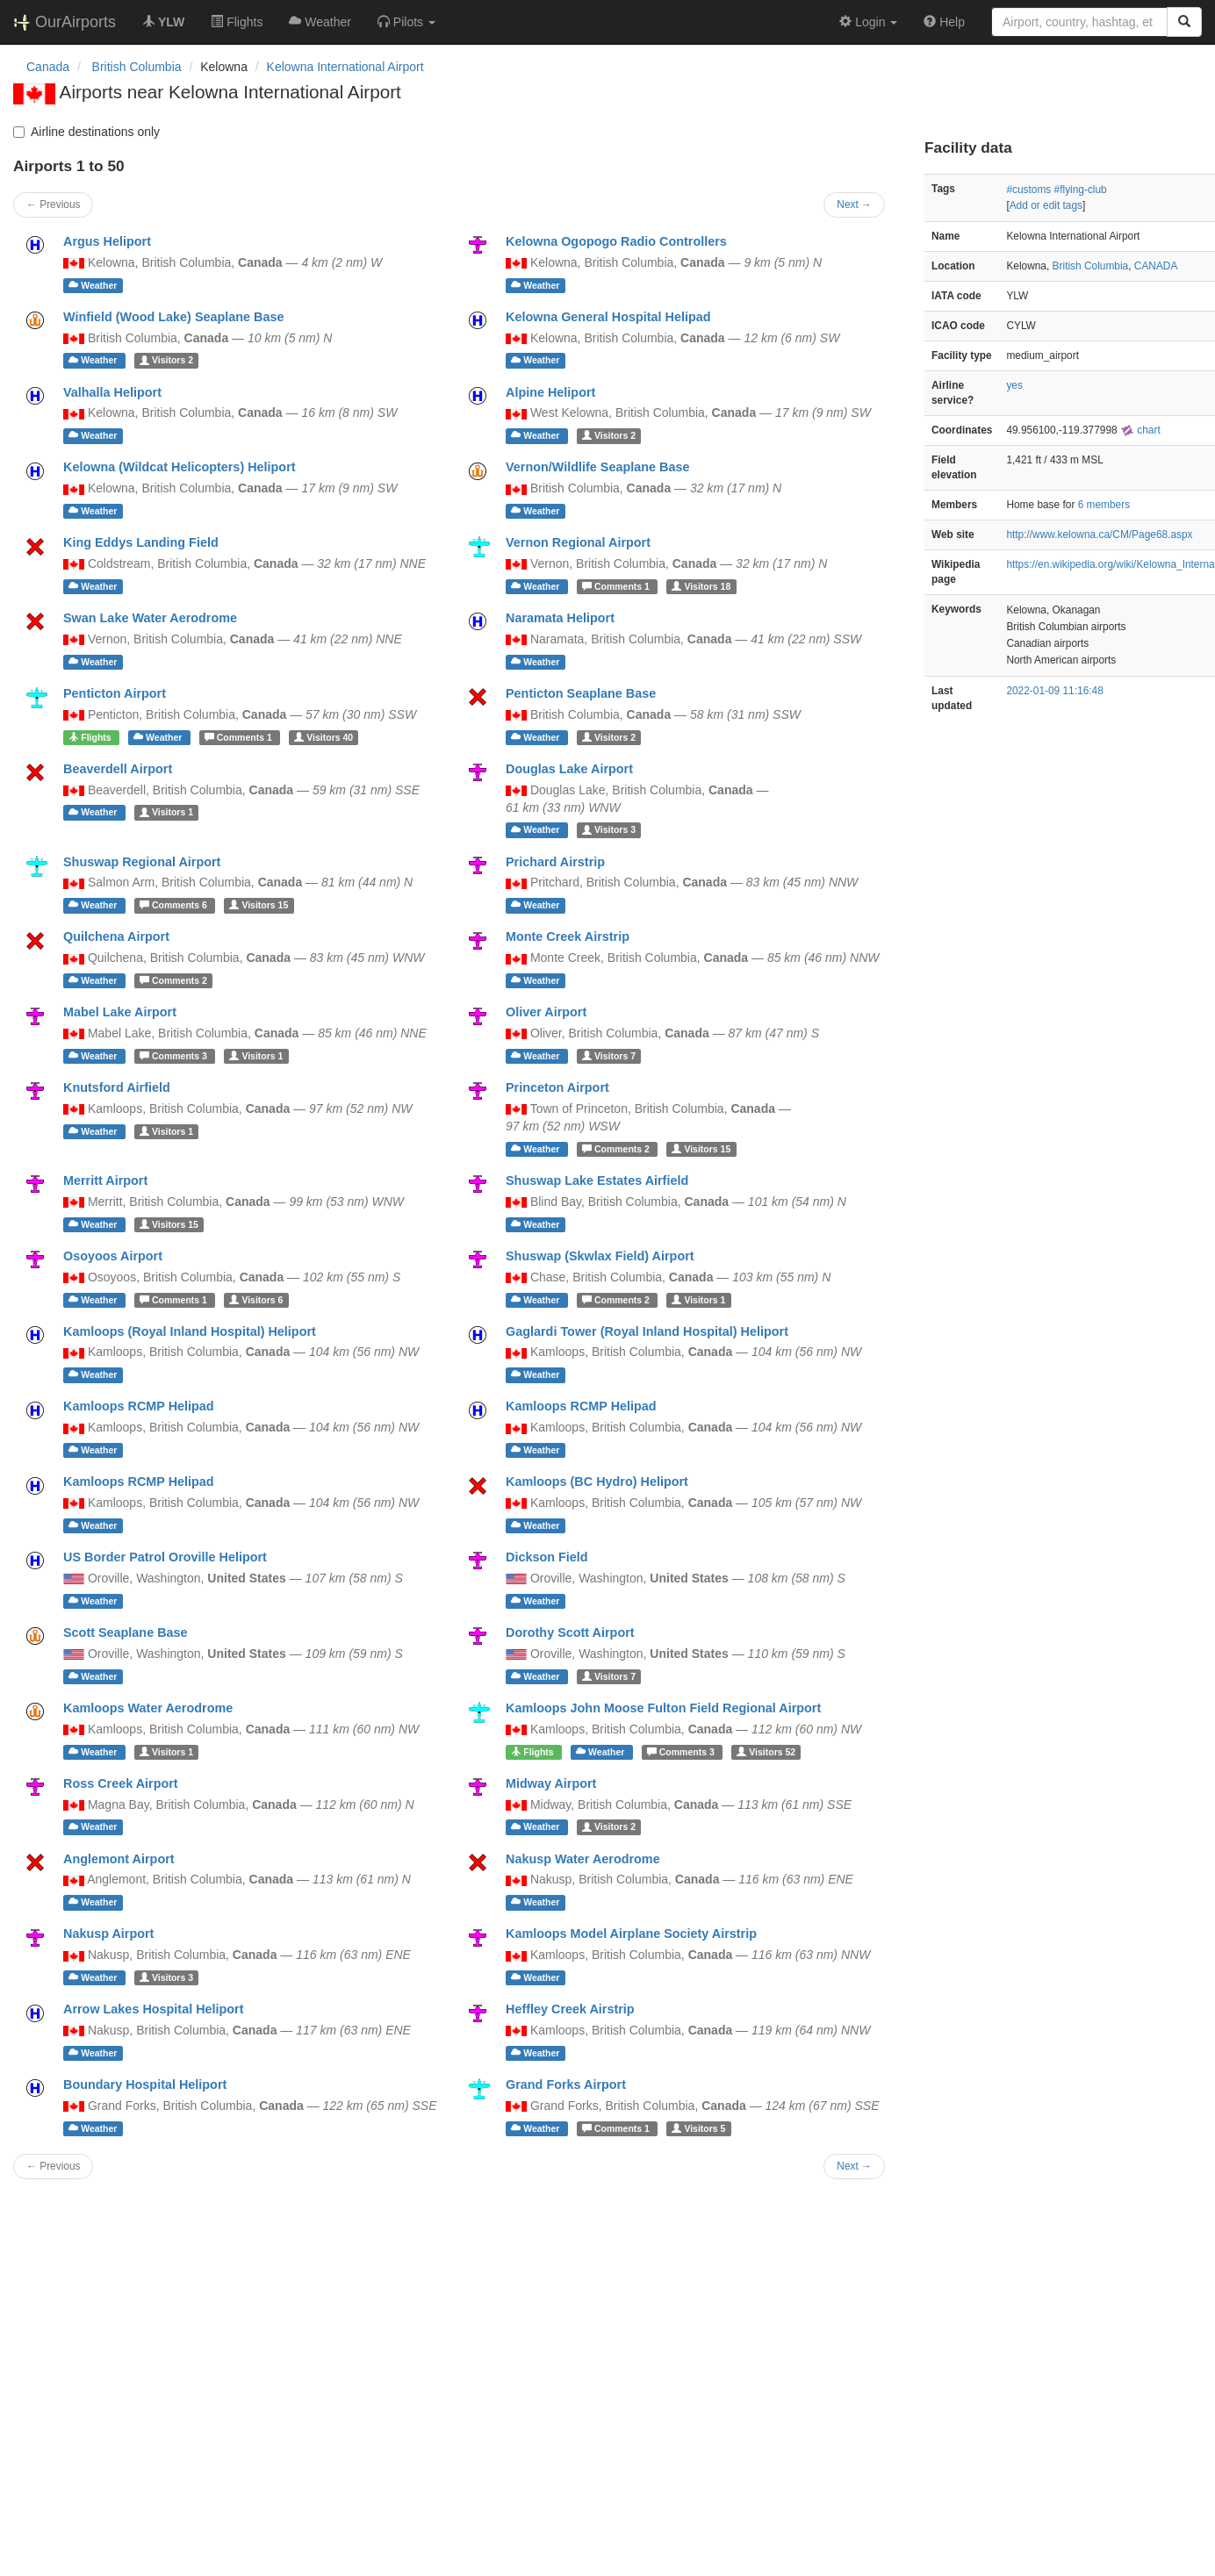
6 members (1104, 505)
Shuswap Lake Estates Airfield (597, 1180)
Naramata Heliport (560, 618)
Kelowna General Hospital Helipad (608, 317)
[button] (406, 22)
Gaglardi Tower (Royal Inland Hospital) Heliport (647, 1331)
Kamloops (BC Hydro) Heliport (597, 1482)
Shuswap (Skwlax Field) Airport (600, 1256)
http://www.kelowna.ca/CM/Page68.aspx (1099, 534)
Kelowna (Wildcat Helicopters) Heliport (179, 467)
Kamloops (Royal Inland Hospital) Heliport (189, 1331)
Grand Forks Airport (566, 2084)
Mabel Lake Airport (119, 1012)
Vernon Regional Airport (578, 542)
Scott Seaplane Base (125, 1632)
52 (766, 1752)
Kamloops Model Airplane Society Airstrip (631, 1934)
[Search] (1184, 22)
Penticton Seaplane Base (581, 693)
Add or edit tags (1046, 205)
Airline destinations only (86, 132)
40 (323, 737)
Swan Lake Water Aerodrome (150, 618)
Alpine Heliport (550, 392)
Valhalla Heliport (112, 392)
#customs (1028, 189)
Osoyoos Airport (112, 1256)
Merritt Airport (105, 1180)
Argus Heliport (107, 241)
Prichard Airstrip (555, 862)
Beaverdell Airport (117, 769)
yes (1014, 385)
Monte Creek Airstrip (567, 936)
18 (701, 586)
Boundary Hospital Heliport (144, 2084)
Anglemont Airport (119, 1859)
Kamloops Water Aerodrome (148, 1708)
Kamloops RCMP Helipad (138, 1406)
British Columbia (1091, 266)
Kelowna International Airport (345, 67)
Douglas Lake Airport (569, 769)
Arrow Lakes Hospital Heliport (153, 2009)
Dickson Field (547, 1557)
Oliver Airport (546, 1012)
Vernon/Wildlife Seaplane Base (597, 467)
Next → (854, 204)
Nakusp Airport (108, 1934)
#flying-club (1080, 189)
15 (258, 905)
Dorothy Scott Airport (570, 1632)
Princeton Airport (557, 1087)
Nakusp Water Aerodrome (583, 1859)
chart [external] (1140, 430)
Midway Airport (551, 1783)
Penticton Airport (114, 693)
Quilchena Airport (116, 936)
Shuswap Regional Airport (141, 862)
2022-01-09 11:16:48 (1054, 691)
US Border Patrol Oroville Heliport (165, 1557)
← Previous (53, 204)
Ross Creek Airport (120, 1783)
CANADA (1156, 266)
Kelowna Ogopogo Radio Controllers (616, 241)
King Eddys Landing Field (141, 542)
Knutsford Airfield (116, 1087)
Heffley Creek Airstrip (570, 2009)
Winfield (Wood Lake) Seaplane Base (173, 317)
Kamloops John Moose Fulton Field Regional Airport (663, 1708)
